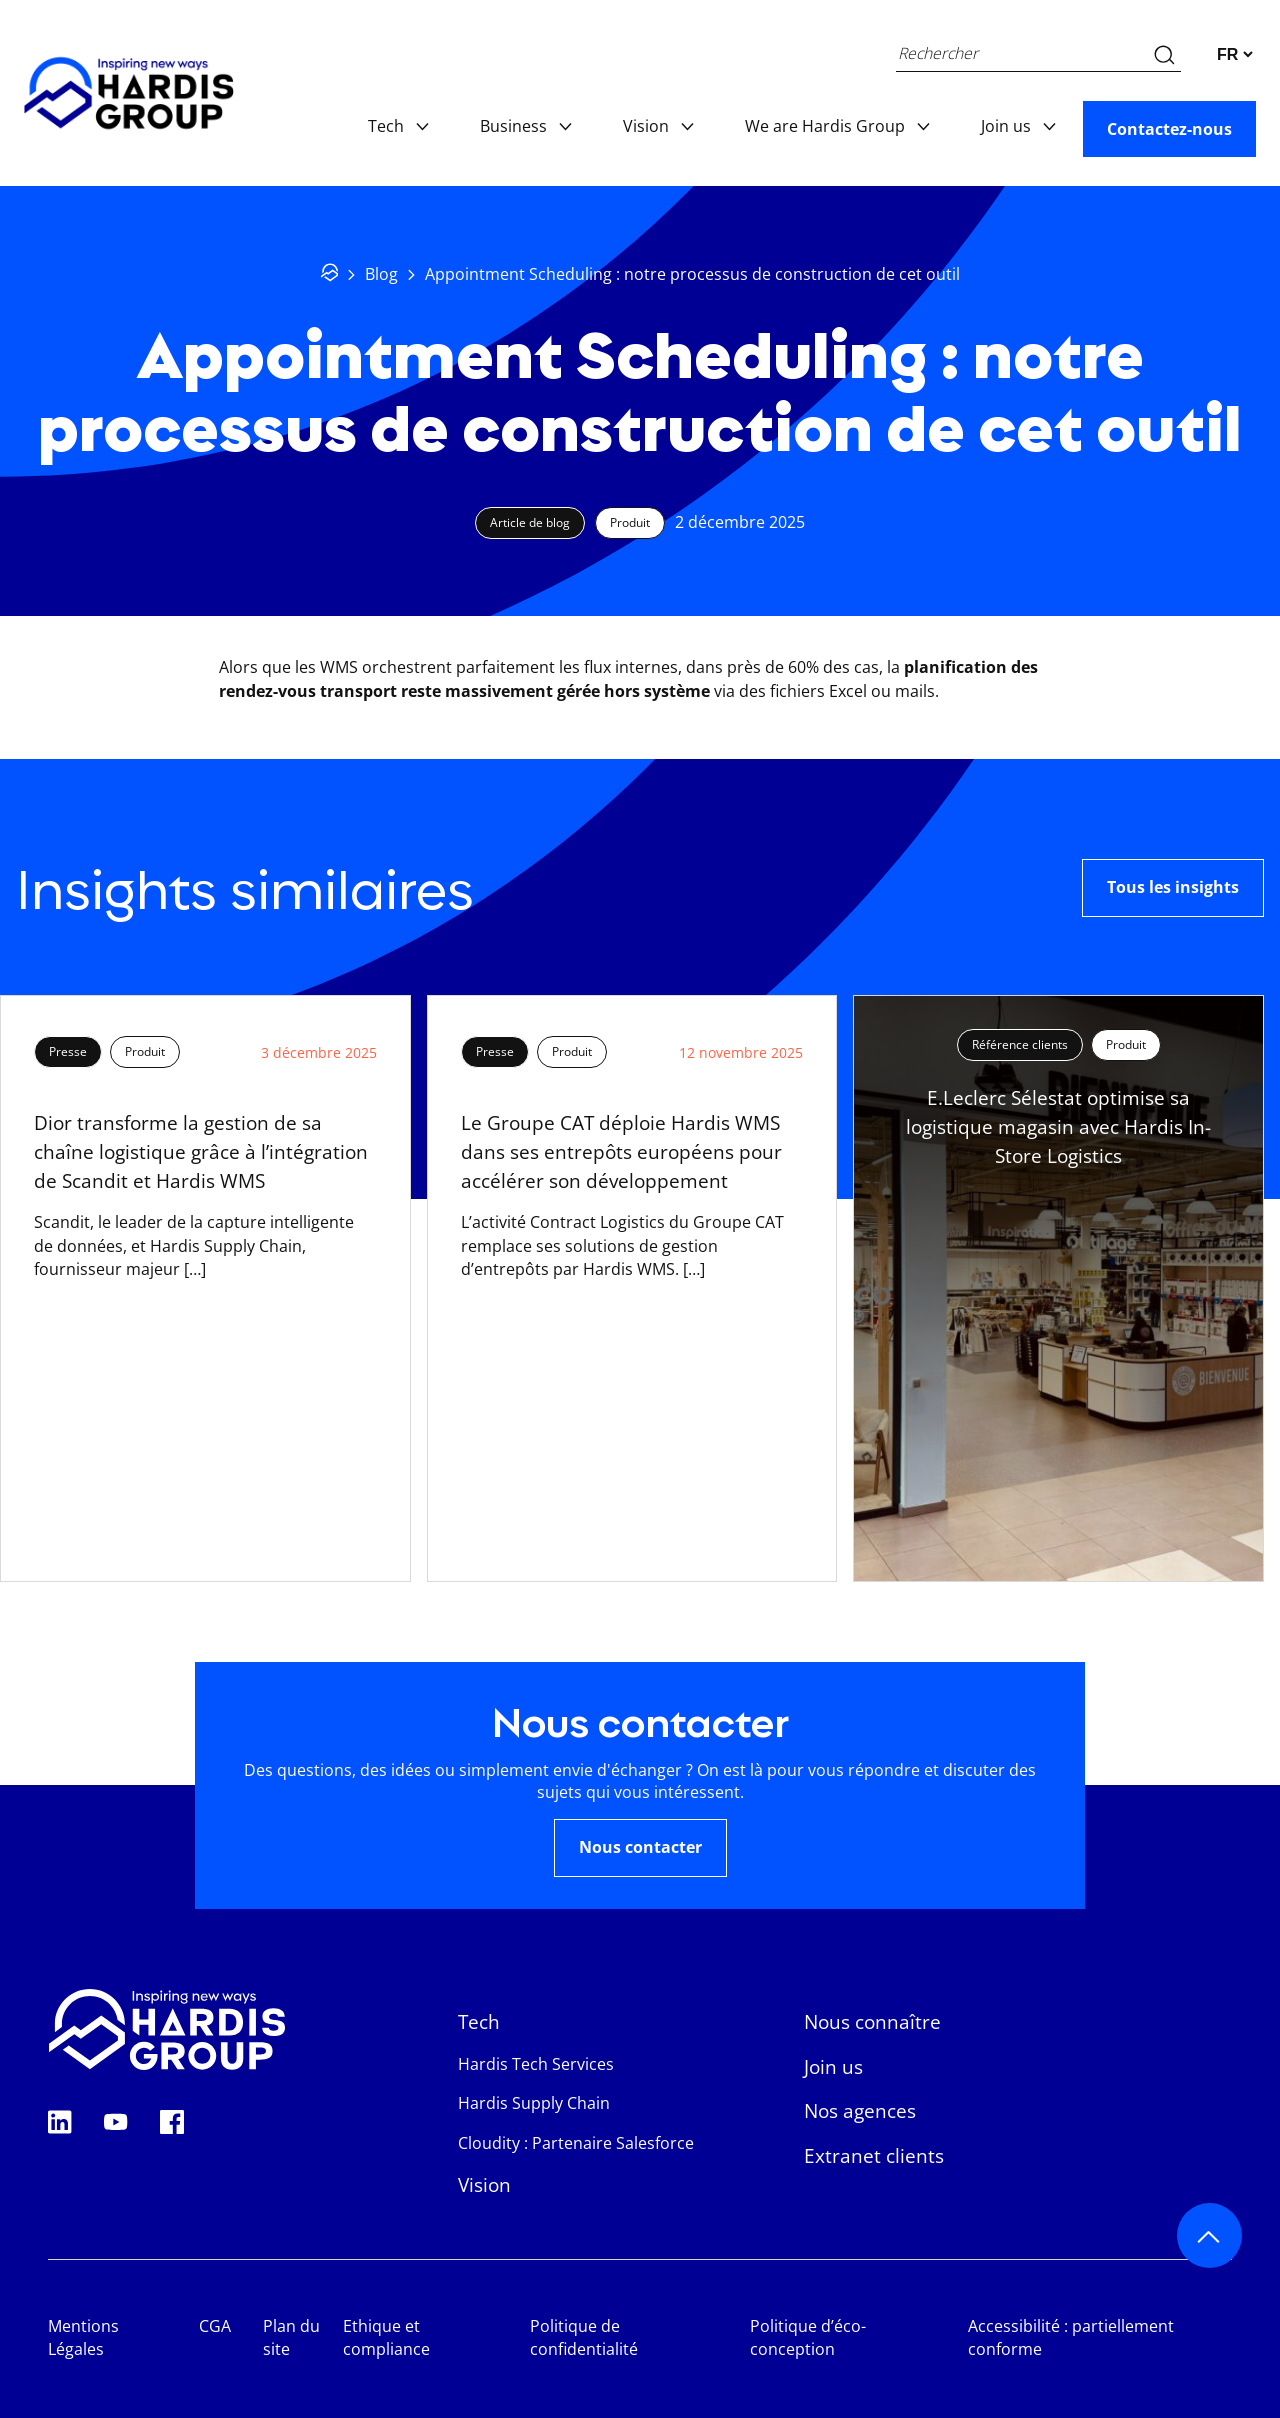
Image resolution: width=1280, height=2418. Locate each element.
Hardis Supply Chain (534, 2103)
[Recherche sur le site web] (1163, 54)
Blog (381, 274)
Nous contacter (640, 1847)
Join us (1016, 126)
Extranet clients (874, 2156)
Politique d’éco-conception (808, 2338)
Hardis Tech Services (536, 2064)
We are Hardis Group (835, 126)
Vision (656, 126)
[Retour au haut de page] (1209, 2235)
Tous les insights (1173, 887)
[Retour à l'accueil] (329, 276)
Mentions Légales (83, 2338)
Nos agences (860, 2111)
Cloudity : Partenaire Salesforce (576, 2143)
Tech (396, 126)
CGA (215, 2326)
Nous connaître (872, 2022)
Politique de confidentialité (584, 2338)
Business (523, 126)
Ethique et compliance (386, 2338)
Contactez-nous (1169, 129)
